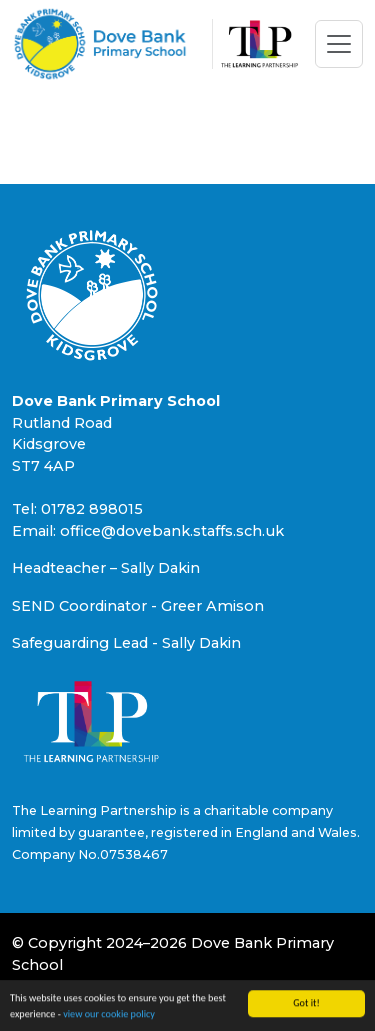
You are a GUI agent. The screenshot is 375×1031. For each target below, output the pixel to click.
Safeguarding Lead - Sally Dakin (126, 643)
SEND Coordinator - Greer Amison (138, 606)
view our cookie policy (109, 1014)
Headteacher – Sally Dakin (106, 568)
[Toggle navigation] (339, 44)
